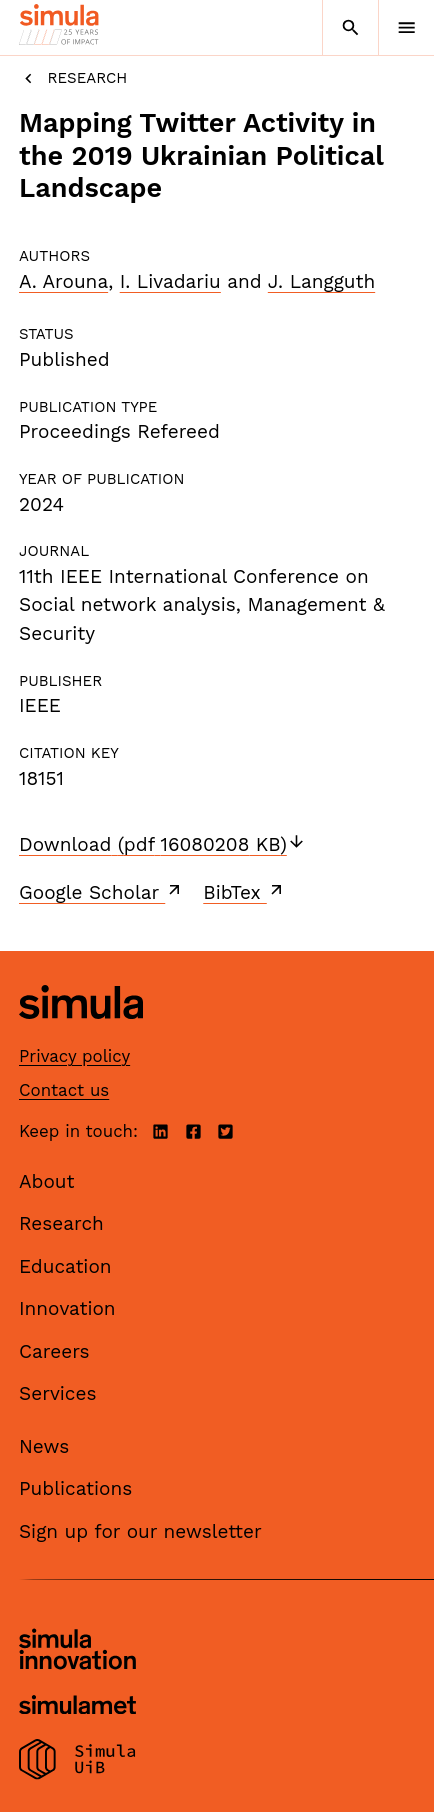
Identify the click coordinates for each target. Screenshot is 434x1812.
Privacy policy (74, 1056)
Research (73, 78)
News (44, 1446)
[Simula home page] (81, 1033)
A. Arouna (63, 281)
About (47, 1181)
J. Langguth (321, 281)
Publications (75, 1488)
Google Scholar (101, 892)
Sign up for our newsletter (140, 1531)
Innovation (67, 1308)
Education (65, 1266)
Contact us (64, 1090)
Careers (54, 1351)
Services (57, 1393)
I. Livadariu (170, 281)
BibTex (244, 892)
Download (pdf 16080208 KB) (162, 844)
